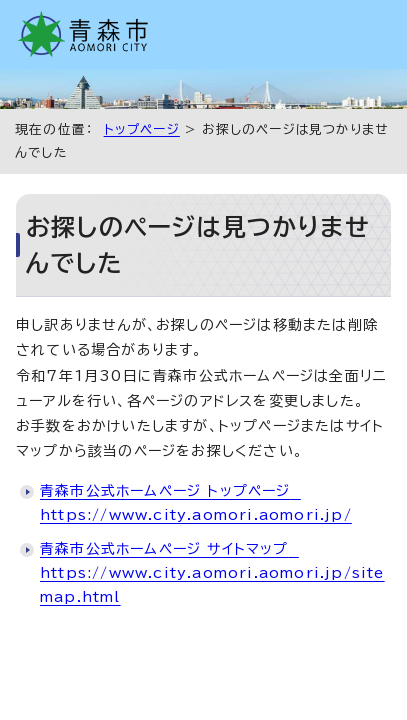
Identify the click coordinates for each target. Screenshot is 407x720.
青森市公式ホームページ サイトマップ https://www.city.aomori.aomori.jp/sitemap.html (212, 573)
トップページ (142, 129)
